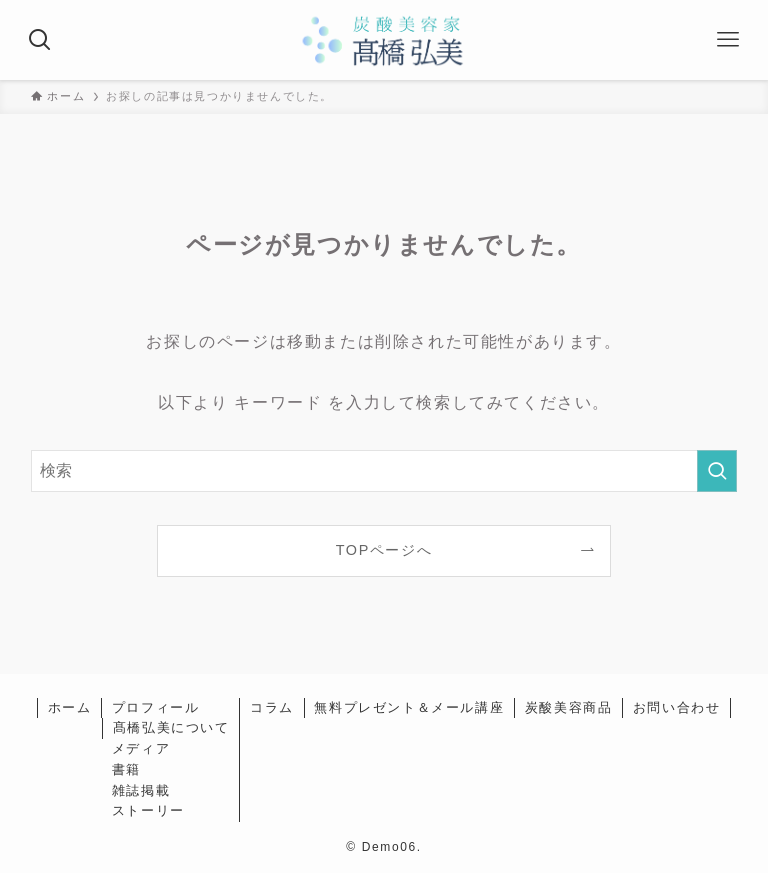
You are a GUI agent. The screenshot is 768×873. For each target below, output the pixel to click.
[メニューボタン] (728, 40)
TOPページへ (384, 550)
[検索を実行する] (717, 471)
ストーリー (148, 810)
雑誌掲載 (141, 790)
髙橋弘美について (171, 727)
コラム (272, 707)
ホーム (70, 707)
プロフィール (156, 707)
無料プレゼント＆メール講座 (409, 707)
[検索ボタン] (40, 40)
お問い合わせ (677, 707)
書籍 (126, 769)
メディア (141, 748)
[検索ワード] (384, 471)
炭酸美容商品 (569, 707)
